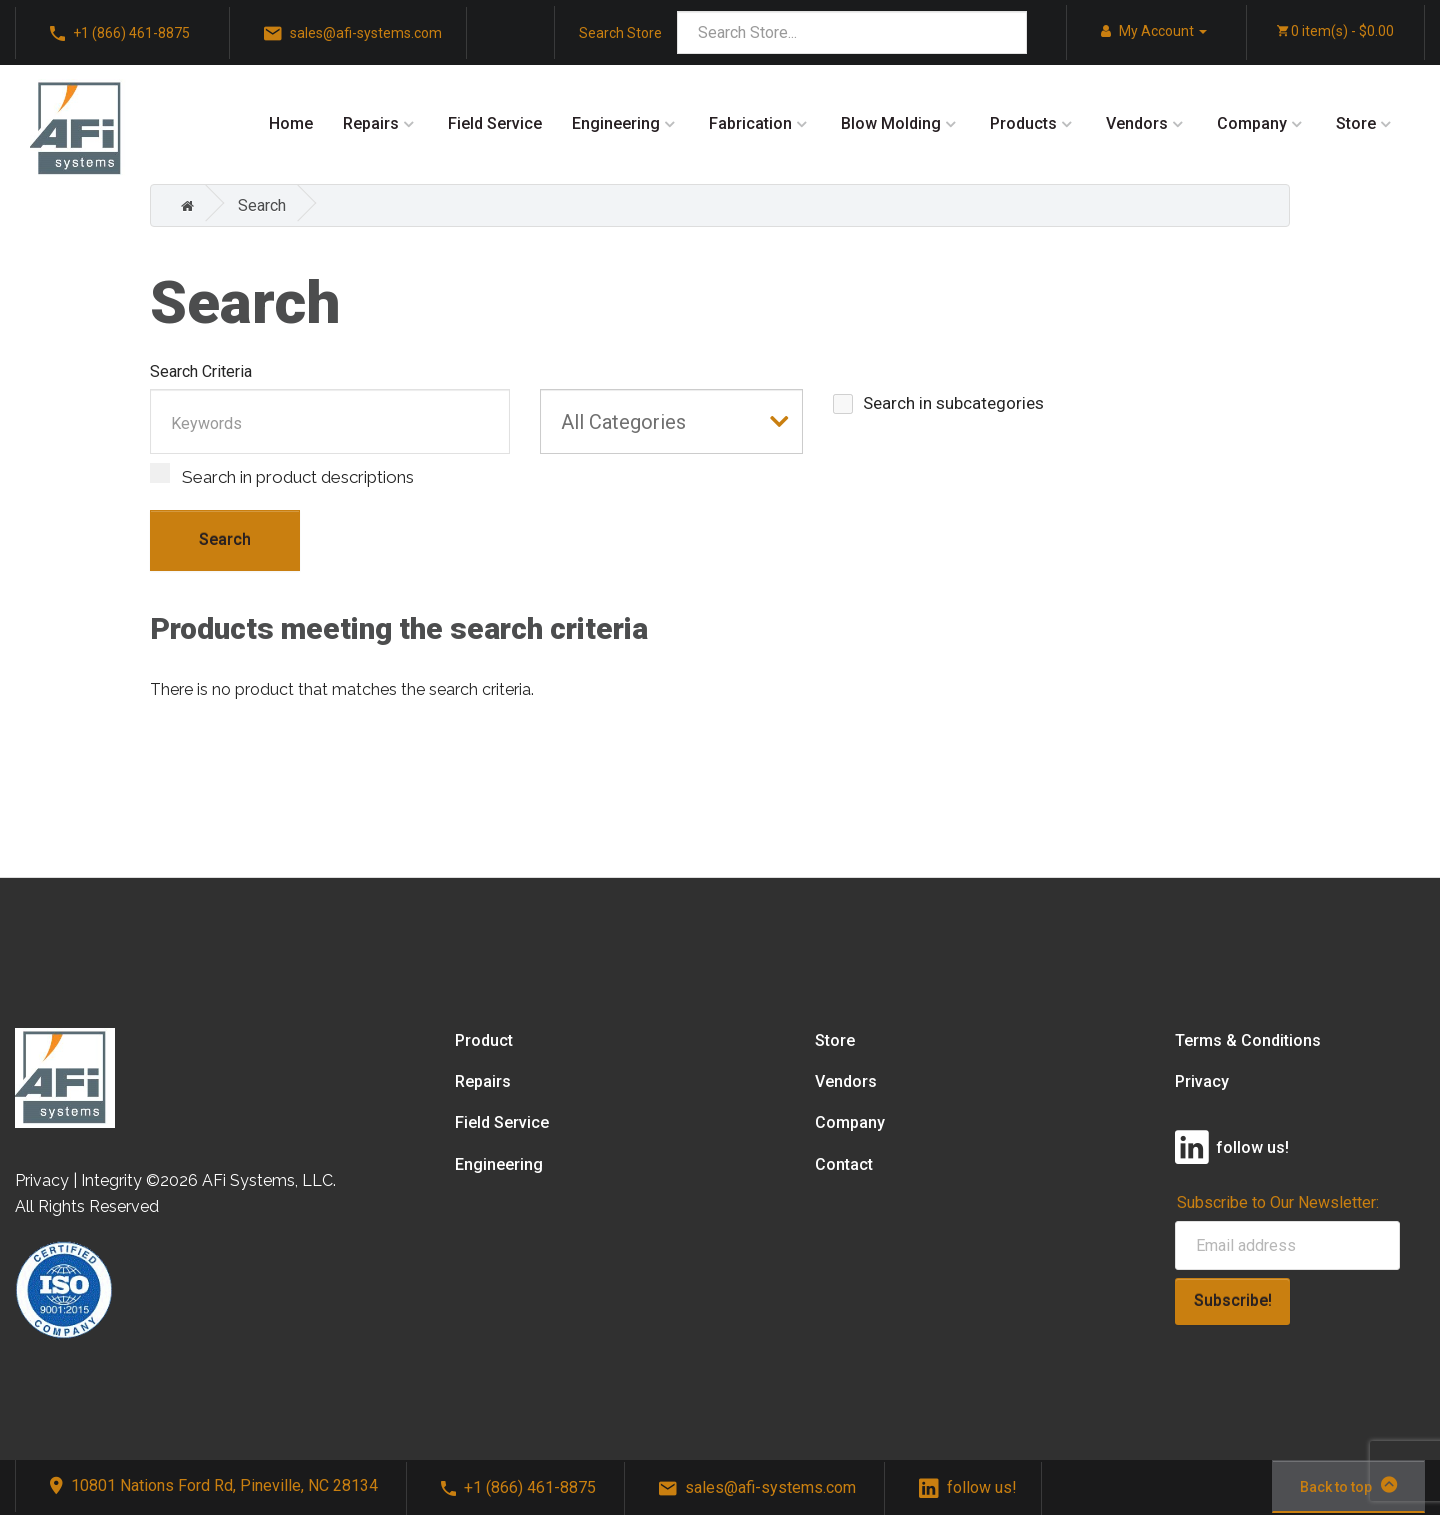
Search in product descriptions (282, 475)
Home (291, 123)
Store (1356, 123)
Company (1252, 123)
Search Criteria (201, 371)
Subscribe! (1233, 1300)
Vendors (1137, 123)
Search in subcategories (938, 403)
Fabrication (750, 123)
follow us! (968, 1487)
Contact (844, 1164)
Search (262, 205)
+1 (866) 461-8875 (518, 1487)
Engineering (616, 123)
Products (1023, 123)
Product (484, 1040)
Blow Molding (891, 123)
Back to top (1348, 1485)
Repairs (371, 123)
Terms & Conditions (1248, 1040)
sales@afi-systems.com (757, 1487)
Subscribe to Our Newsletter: (1278, 1202)
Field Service (495, 123)
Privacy (1202, 1081)
